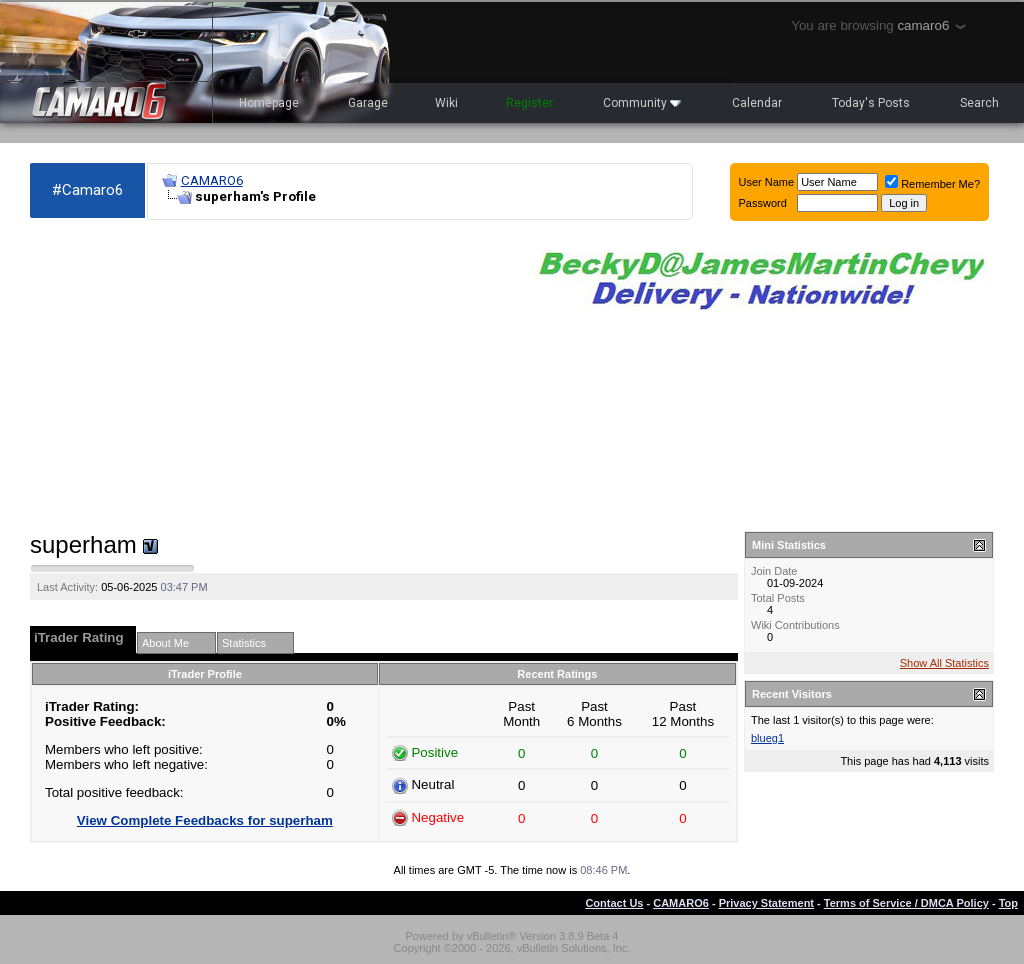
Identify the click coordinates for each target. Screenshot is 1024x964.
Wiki (446, 103)
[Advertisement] (268, 376)
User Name (767, 182)
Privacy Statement (766, 903)
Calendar (757, 103)
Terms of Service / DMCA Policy (906, 903)
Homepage (269, 103)
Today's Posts (871, 103)
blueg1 (767, 738)
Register (529, 103)
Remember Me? (932, 184)
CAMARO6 (212, 180)
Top (1008, 903)
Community (642, 103)
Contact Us (614, 903)
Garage (368, 103)
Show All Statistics (944, 663)
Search (979, 103)
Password (763, 203)
